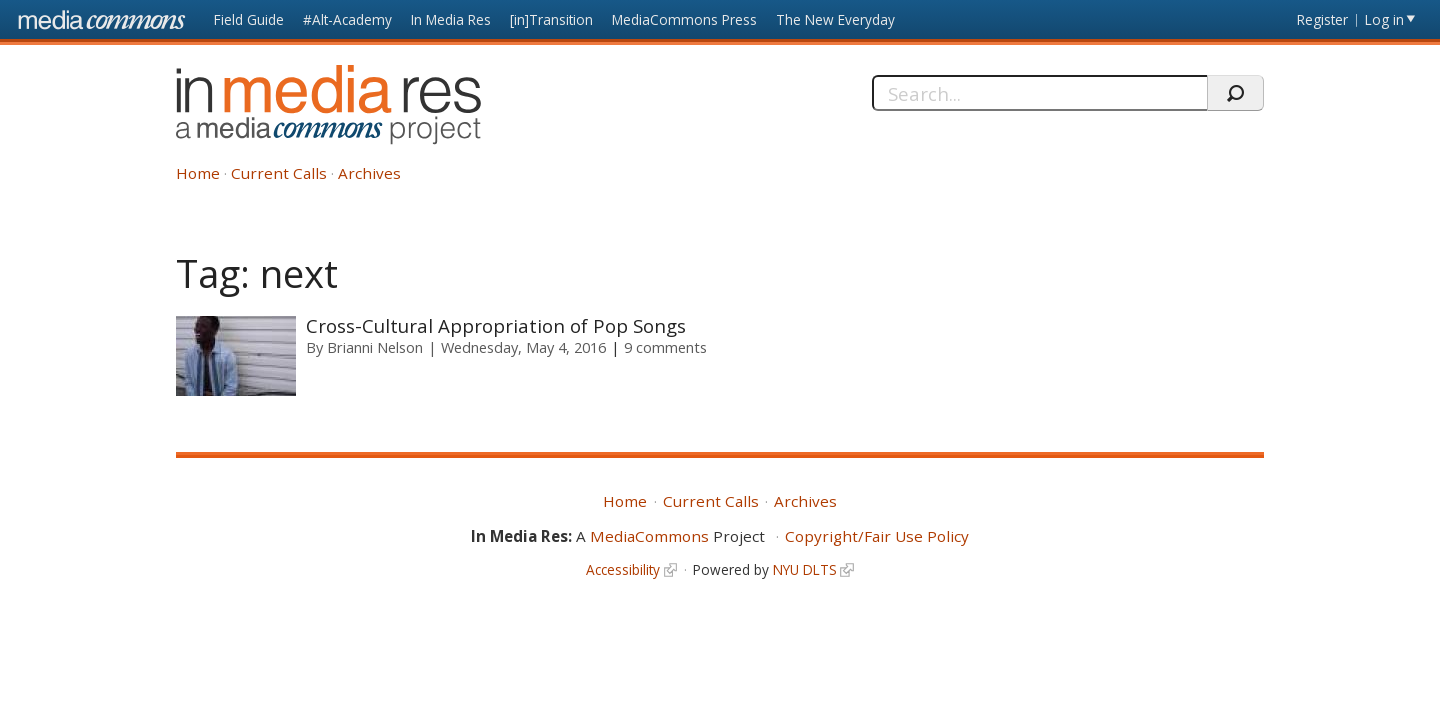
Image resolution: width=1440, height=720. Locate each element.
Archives (369, 173)
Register (1322, 19)
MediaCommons (649, 536)
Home (198, 173)
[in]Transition (551, 19)
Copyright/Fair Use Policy (877, 536)
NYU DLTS (805, 569)
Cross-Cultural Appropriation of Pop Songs (496, 325)
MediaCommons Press (684, 19)
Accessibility (623, 569)
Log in (1384, 19)
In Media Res (451, 19)
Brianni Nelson (375, 347)
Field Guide (249, 19)
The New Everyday (835, 19)
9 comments (665, 347)
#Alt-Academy (347, 19)
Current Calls (279, 173)
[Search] (1039, 93)
